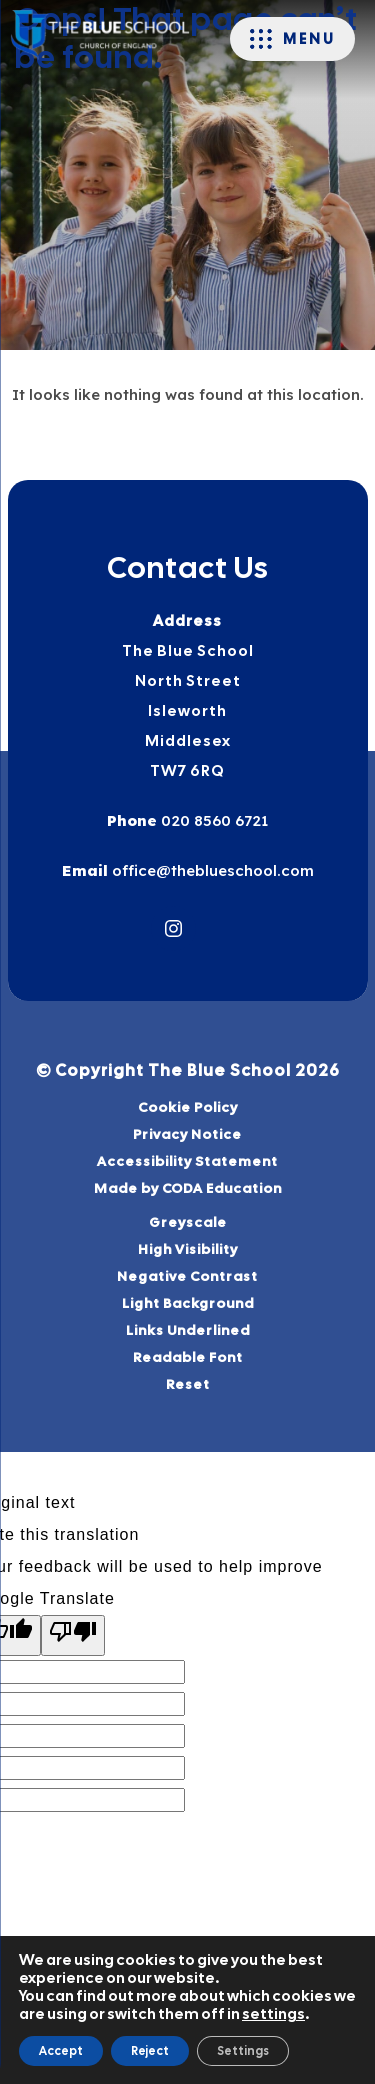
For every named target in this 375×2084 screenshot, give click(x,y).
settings (273, 2014)
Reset (188, 1384)
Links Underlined (188, 1330)
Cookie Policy (188, 1107)
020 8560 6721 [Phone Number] (212, 820)
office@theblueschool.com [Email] (211, 870)
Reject (150, 2051)
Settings (243, 2051)
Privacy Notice (187, 1134)
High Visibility (188, 1249)
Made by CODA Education (213, 1188)
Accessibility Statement (187, 1161)
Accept (61, 2051)
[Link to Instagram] (173, 928)
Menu (309, 39)
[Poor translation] (73, 1635)
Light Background (188, 1303)
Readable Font (188, 1357)
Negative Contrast (187, 1276)
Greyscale (188, 1222)
